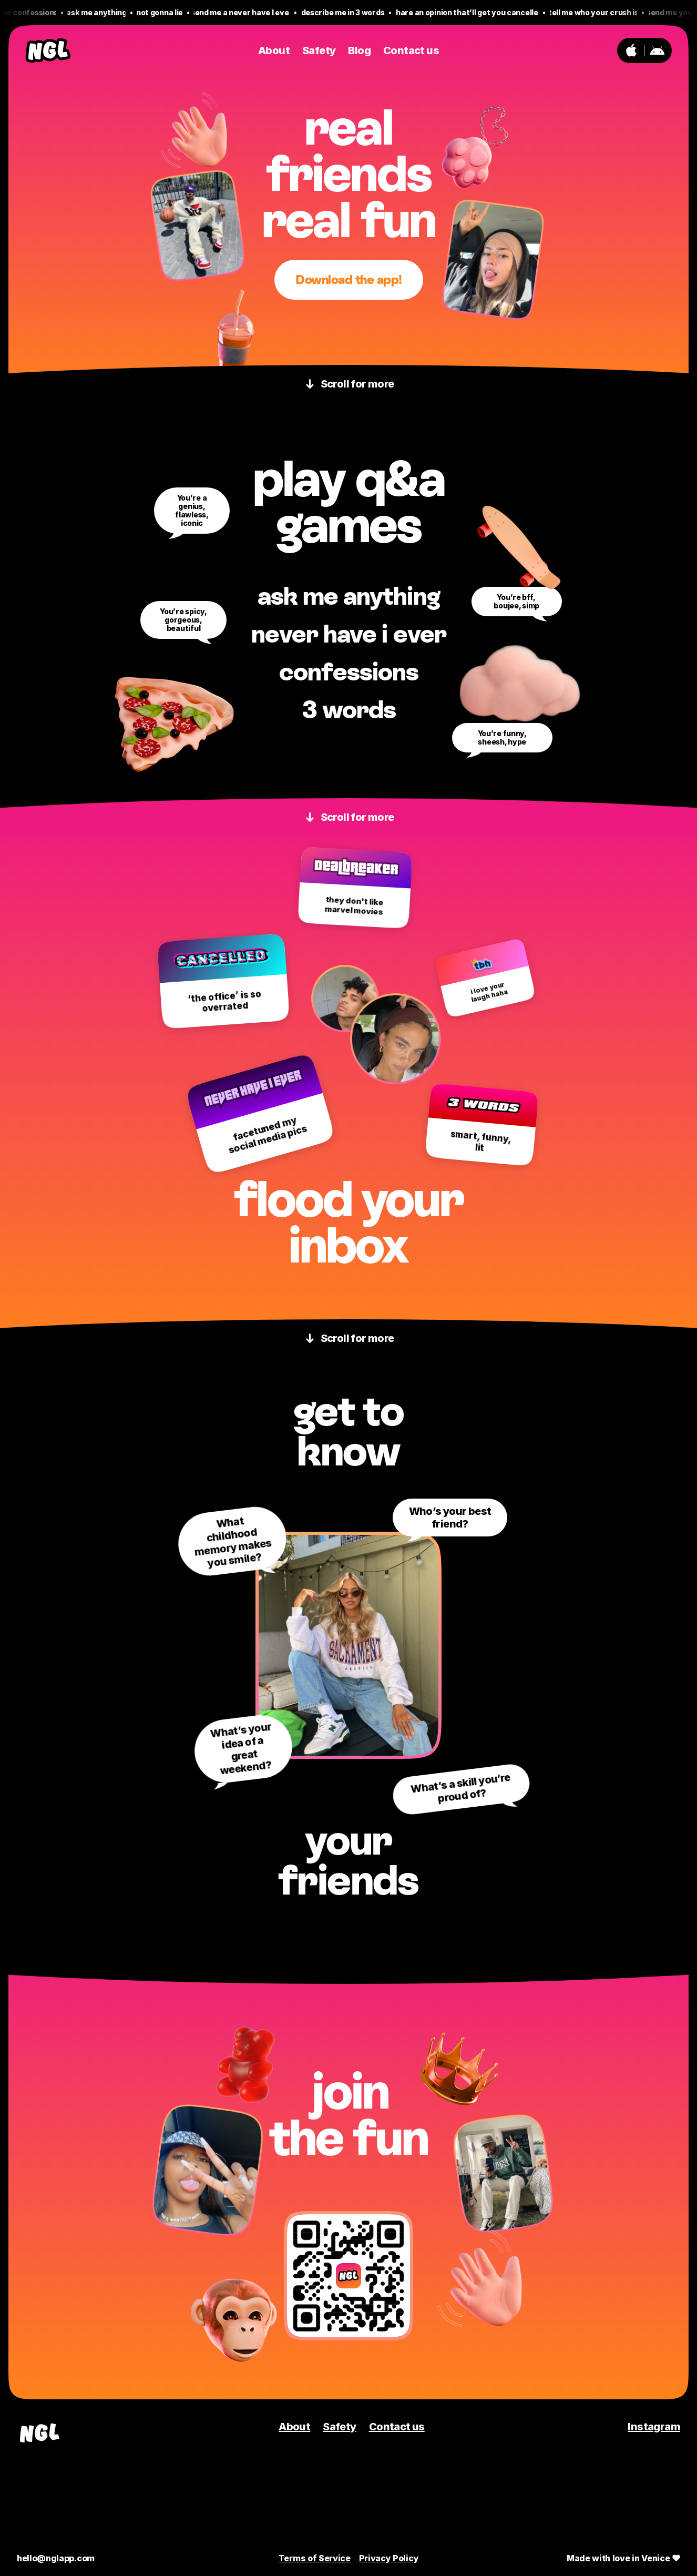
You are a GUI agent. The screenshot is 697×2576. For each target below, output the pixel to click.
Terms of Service (315, 2558)
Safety (339, 2426)
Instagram (654, 2426)
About (294, 2426)
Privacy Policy (389, 2558)
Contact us (397, 2426)
